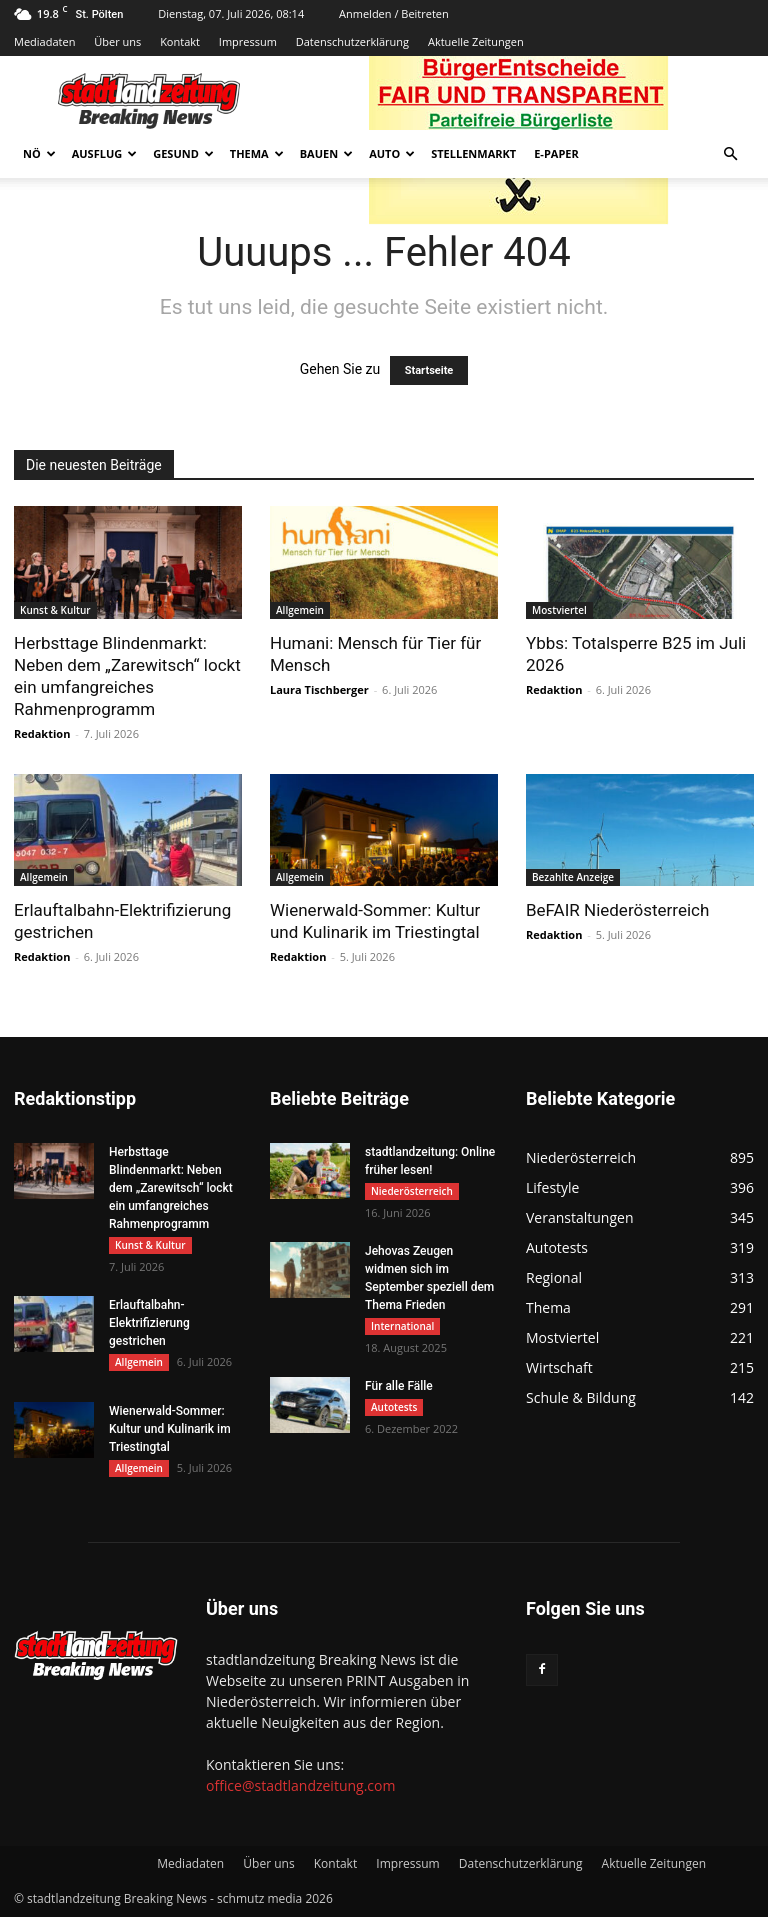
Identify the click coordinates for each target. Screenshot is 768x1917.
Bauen (326, 153)
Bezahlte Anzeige (573, 877)
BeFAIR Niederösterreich (617, 910)
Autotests (394, 1407)
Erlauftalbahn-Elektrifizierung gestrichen (149, 1323)
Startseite (429, 370)
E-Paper (556, 153)
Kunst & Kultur (55, 610)
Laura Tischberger (319, 689)
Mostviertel (559, 610)
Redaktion (42, 733)
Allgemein (300, 610)
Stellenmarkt (473, 153)
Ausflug (105, 153)
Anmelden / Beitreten (394, 13)
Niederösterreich (412, 1191)
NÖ (39, 153)
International (402, 1326)
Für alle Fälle (399, 1386)
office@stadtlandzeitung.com (300, 1785)
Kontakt (180, 41)
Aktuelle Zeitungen (476, 41)
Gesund (183, 153)
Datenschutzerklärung (352, 41)
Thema (257, 153)
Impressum (248, 41)
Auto (392, 153)
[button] (730, 154)
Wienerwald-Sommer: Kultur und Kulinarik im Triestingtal (170, 1429)
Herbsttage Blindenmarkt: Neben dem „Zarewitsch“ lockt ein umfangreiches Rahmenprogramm (171, 1188)
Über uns (117, 41)
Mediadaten (44, 41)
